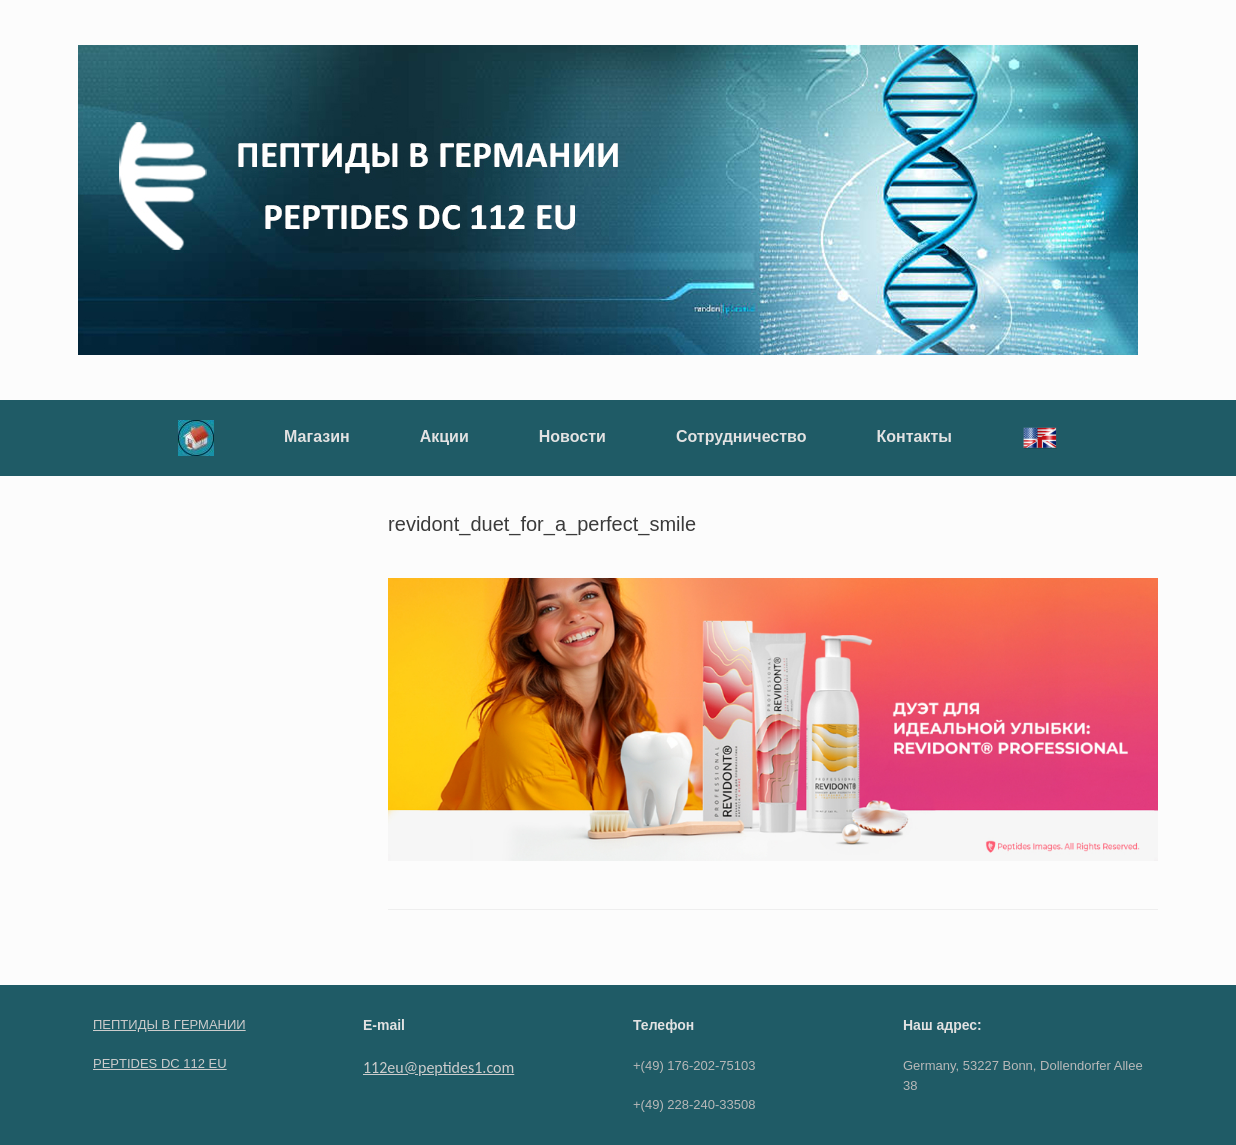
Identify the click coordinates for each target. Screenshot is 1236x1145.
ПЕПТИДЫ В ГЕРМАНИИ (169, 1024)
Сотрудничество (741, 436)
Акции (444, 436)
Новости (572, 436)
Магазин (317, 436)
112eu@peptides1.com (438, 1067)
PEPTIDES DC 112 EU (160, 1063)
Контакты (913, 436)
